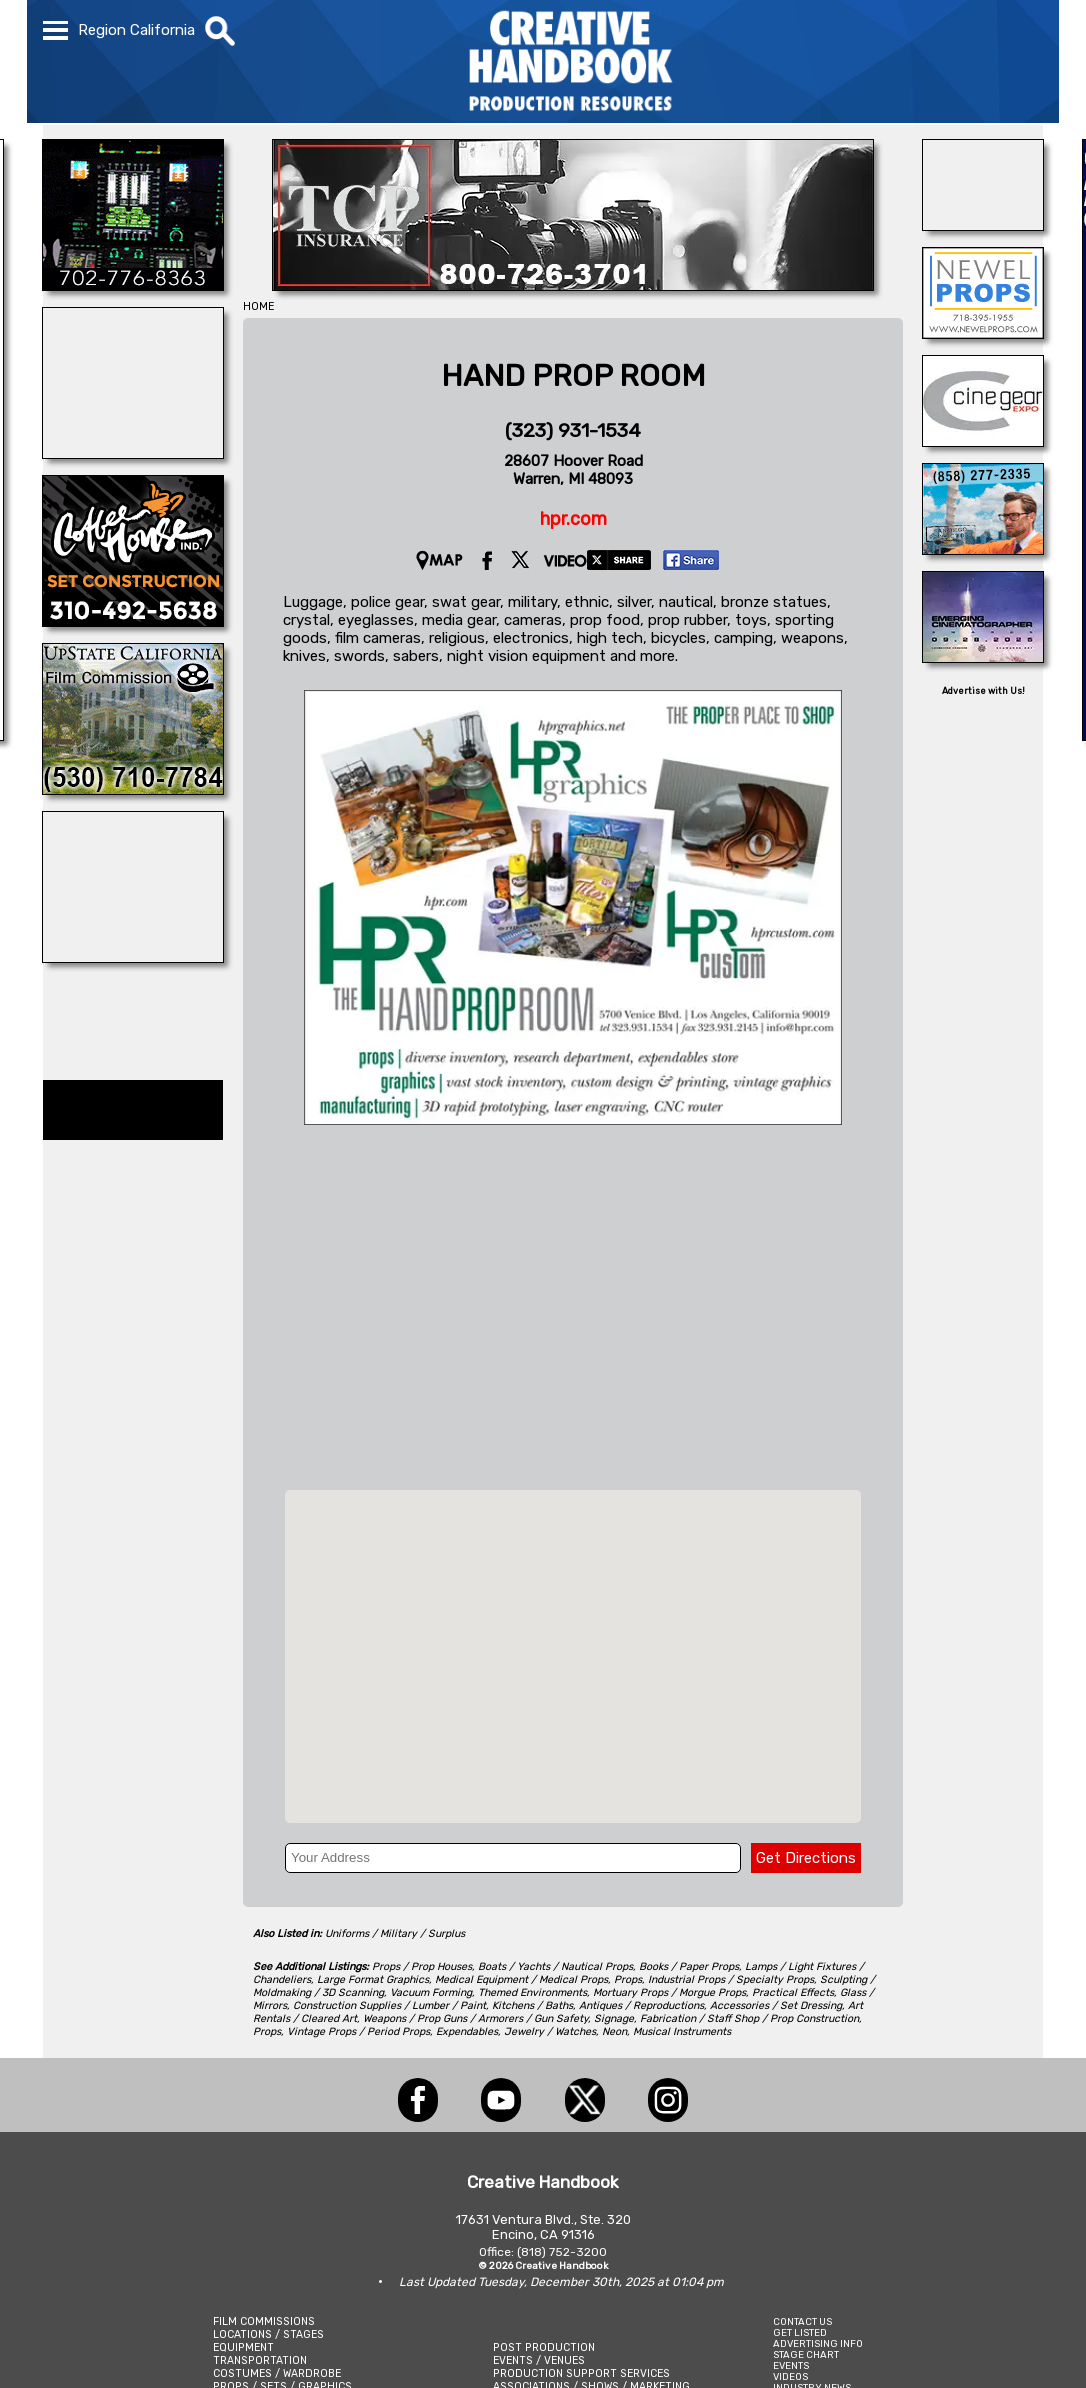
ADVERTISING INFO (818, 2343)
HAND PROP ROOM (573, 376)
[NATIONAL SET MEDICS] (983, 225)
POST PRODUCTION (544, 2347)
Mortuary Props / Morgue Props (669, 1992)
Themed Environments (532, 1992)
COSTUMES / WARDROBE (277, 2373)
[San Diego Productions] (983, 549)
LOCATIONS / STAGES (268, 2334)
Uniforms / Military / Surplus (395, 1933)
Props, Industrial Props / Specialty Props (714, 1979)
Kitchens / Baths (532, 2005)
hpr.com (573, 519)
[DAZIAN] (133, 957)
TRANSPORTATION (260, 2360)
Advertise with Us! (983, 691)
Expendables (467, 2031)
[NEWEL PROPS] (983, 333)
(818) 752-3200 (562, 2252)
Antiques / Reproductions (641, 2005)
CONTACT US (802, 2321)
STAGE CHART (806, 2354)
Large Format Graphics (373, 1979)
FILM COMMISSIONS (264, 2321)
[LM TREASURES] (133, 453)
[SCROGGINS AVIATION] (133, 285)
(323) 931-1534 (573, 430)
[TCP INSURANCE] (573, 285)
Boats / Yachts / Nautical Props (555, 1966)
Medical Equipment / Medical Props (521, 1979)
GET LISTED (800, 2332)
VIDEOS (790, 2376)
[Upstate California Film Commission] (133, 789)
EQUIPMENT (243, 2347)
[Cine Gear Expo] (983, 441)
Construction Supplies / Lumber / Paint (389, 2005)
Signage (614, 2018)
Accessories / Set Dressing (776, 2005)
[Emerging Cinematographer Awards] (983, 657)
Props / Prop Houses (422, 1966)
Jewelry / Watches (550, 2031)
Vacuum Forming (431, 1992)
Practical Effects (793, 1992)
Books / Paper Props (689, 1966)
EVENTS (791, 2365)
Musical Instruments (682, 2031)
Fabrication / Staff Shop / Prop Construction (749, 2018)
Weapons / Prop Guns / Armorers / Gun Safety (475, 2018)
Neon (614, 2031)
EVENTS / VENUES (539, 2360)
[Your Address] (513, 1858)
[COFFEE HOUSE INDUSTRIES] (133, 621)
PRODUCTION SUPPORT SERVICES (581, 2373)
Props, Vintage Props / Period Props (341, 2031)
